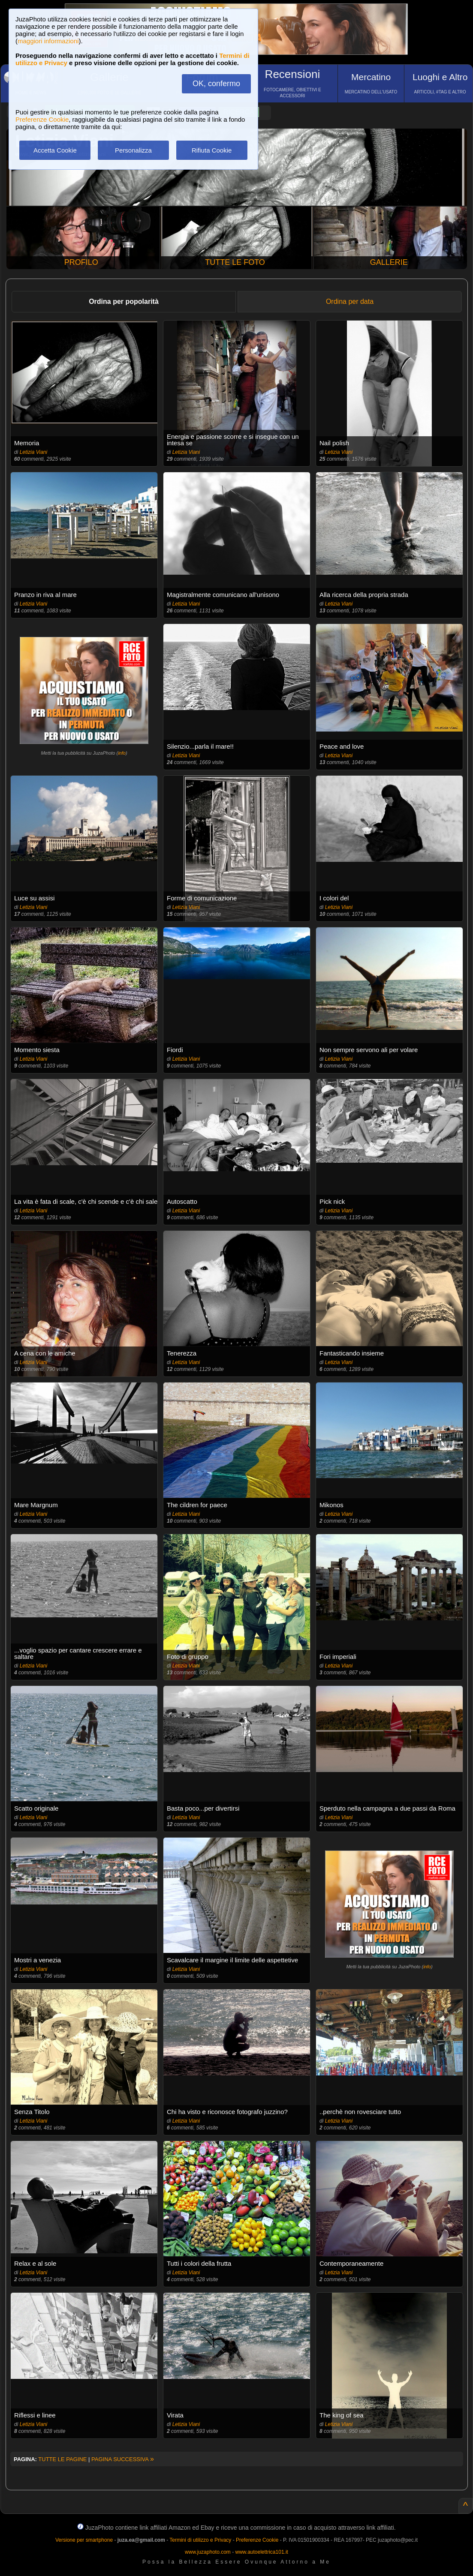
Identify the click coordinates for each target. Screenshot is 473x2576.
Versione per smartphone (84, 2540)
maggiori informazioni (48, 41)
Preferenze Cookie (42, 119)
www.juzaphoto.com (208, 2552)
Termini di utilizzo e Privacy (200, 2540)
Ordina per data (350, 301)
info (122, 753)
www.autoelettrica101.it (261, 2552)
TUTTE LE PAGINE (62, 2459)
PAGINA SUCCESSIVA (122, 2459)
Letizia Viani (34, 452)
